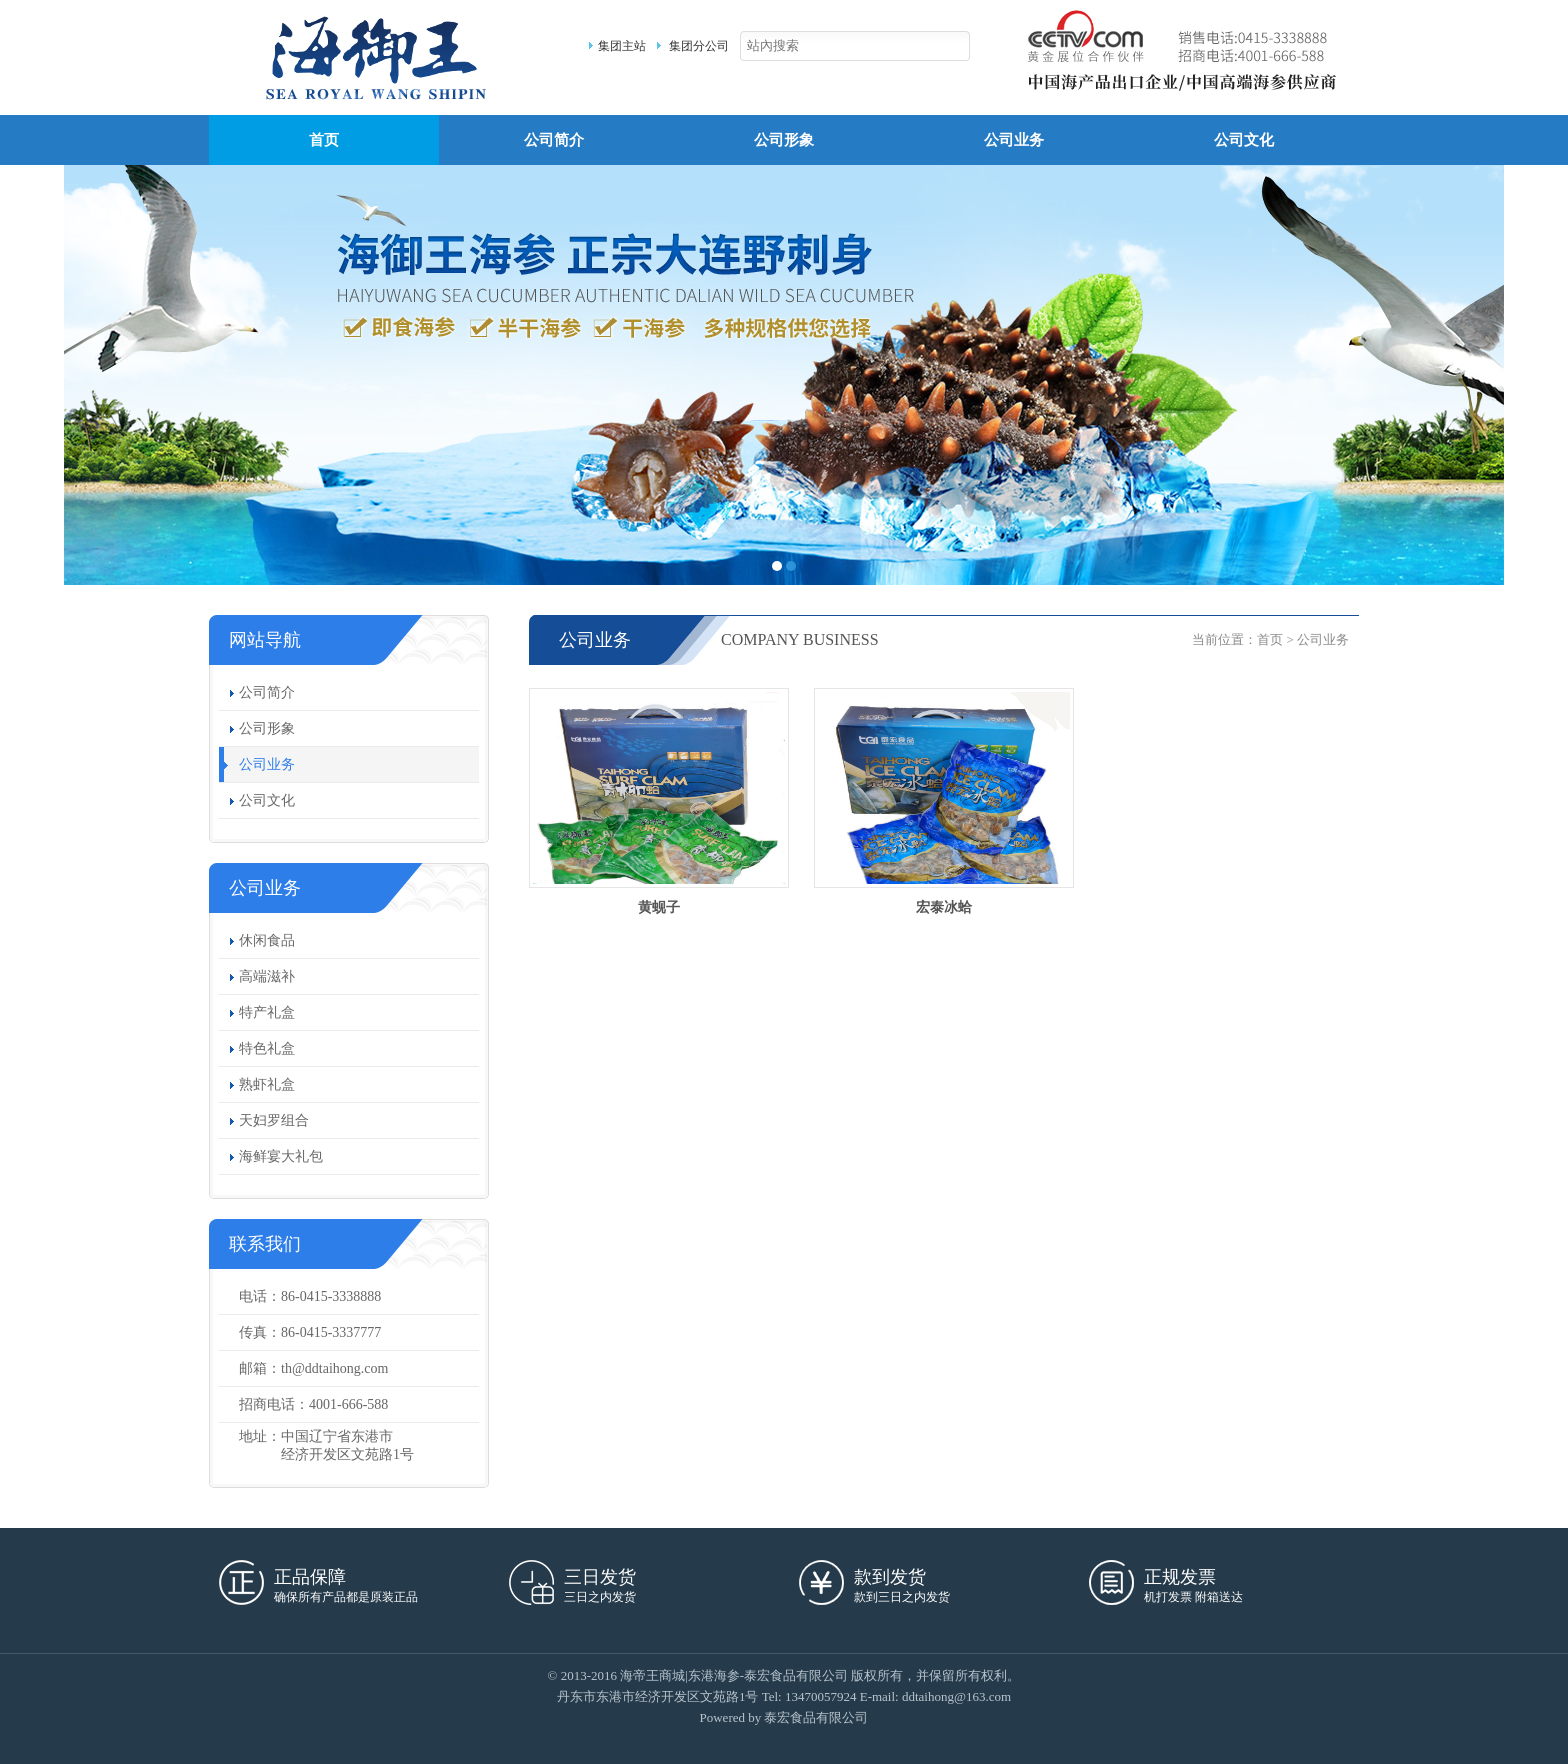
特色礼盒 (267, 1048)
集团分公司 (699, 46)
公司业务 (1014, 140)
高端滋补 (267, 976)
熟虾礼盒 (267, 1084)
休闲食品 (267, 940)
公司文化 (1244, 140)
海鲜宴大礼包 (281, 1156)
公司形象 (784, 140)
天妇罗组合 (274, 1120)
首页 (324, 140)
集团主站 (622, 46)
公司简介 (554, 140)
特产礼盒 (267, 1012)
